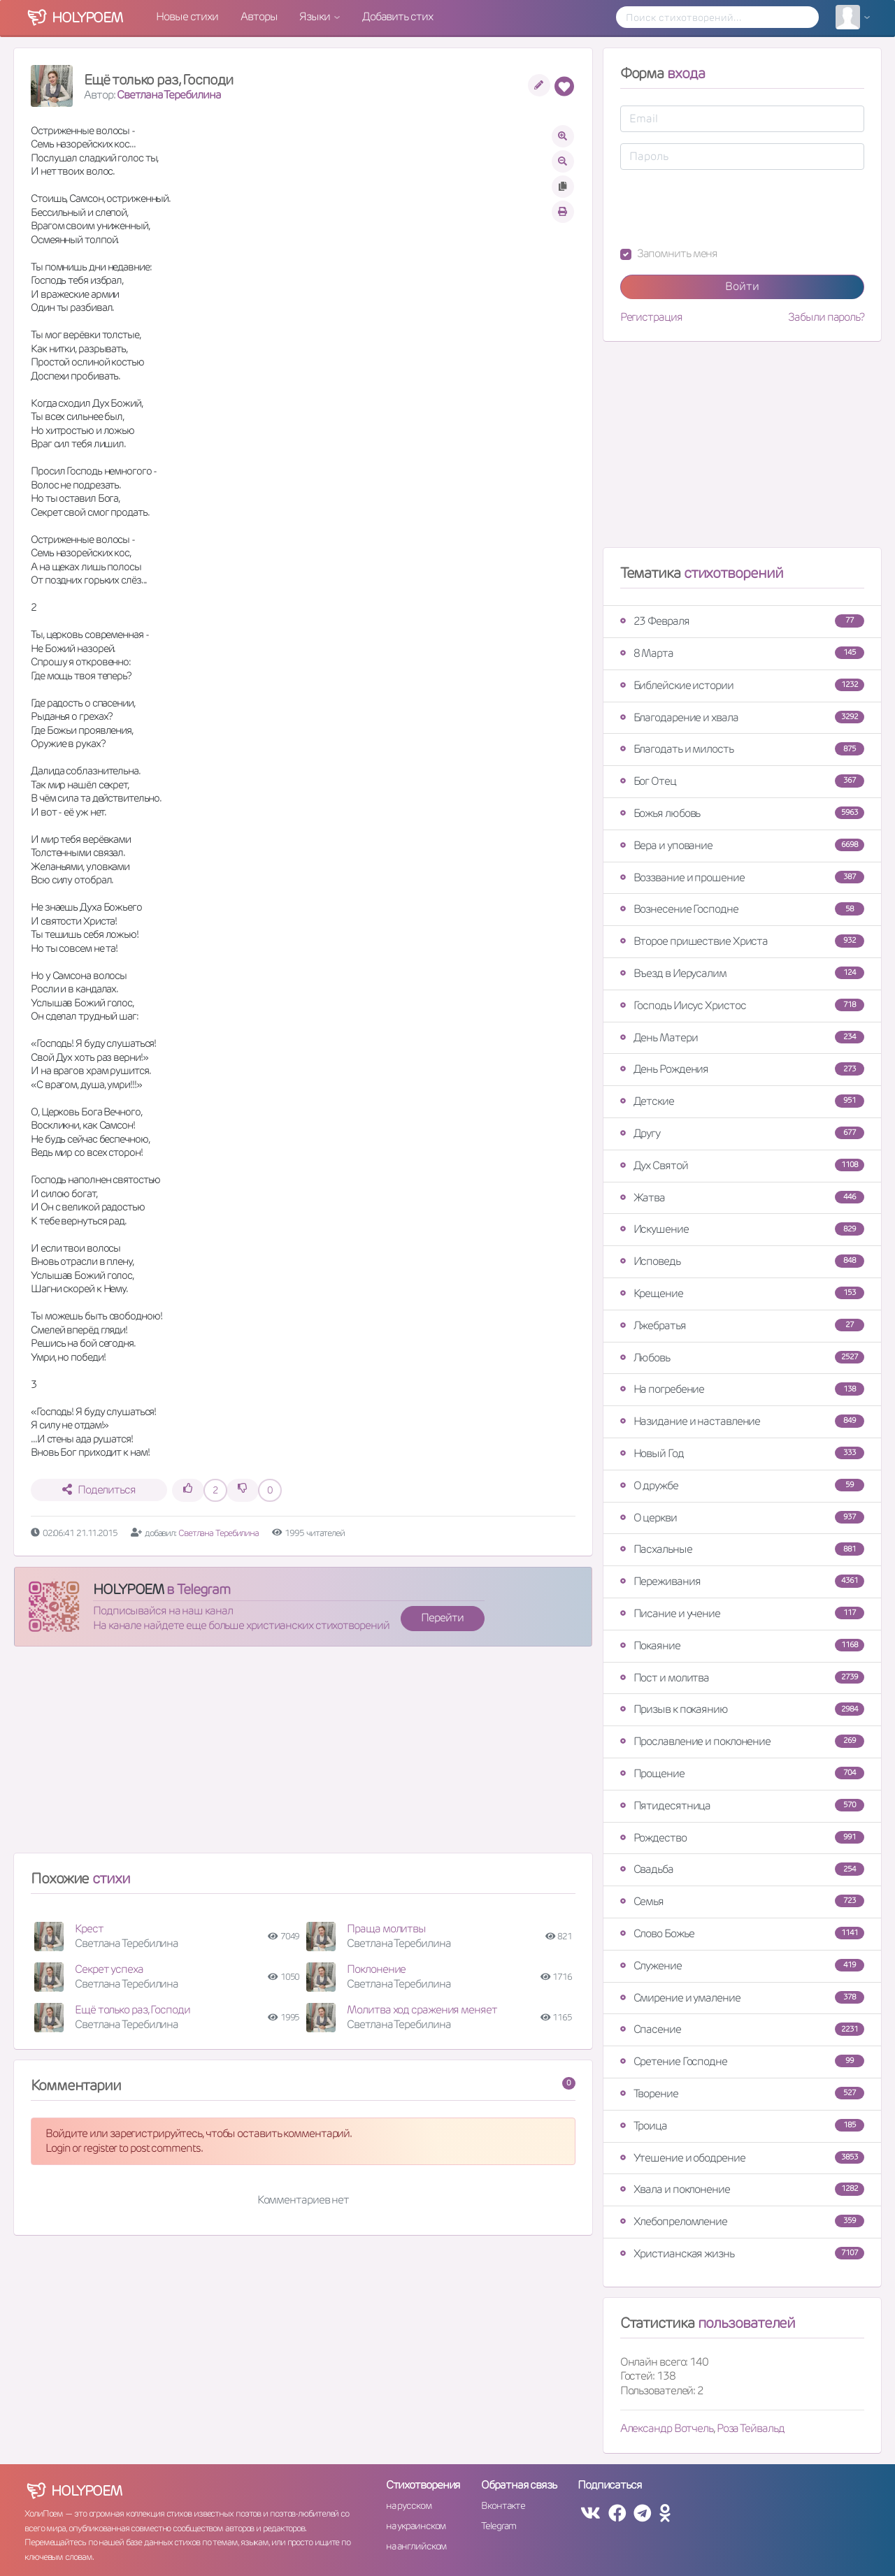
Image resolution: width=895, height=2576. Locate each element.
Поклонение (376, 1969)
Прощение (742, 1773)
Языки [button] (315, 16)
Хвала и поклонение (742, 2189)
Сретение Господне (742, 2061)
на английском (416, 2546)
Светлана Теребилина (168, 94)
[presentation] (726, 208)
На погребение (742, 1389)
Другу (742, 1133)
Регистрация (651, 317)
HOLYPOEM (128, 1589)
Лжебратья (742, 1325)
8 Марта (742, 653)
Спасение (742, 2029)
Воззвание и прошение (742, 877)
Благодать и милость (742, 748)
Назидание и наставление (742, 1421)
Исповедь (742, 1261)
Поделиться (99, 1489)
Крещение (742, 1293)
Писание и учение (742, 1613)
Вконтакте (502, 2505)
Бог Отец (742, 781)
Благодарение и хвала (742, 717)
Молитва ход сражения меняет (421, 2009)
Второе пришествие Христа (742, 941)
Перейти (442, 1617)
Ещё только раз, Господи (132, 2009)
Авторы (259, 16)
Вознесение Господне (742, 909)
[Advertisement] (303, 1755)
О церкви (742, 1517)
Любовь (742, 1357)
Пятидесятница (742, 1805)
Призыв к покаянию (742, 1709)
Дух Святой (742, 1165)
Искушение (742, 1229)
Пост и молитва (742, 1677)
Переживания (742, 1581)
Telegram (498, 2525)
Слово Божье (742, 1933)
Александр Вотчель (666, 2428)
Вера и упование (742, 845)
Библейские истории (742, 685)
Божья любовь (742, 813)
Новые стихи (187, 16)
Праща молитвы (386, 1928)
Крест (89, 1928)
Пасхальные (742, 1549)
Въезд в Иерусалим (742, 973)
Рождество (742, 1837)
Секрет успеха (109, 1969)
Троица (742, 2125)
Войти (742, 286)
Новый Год (742, 1453)
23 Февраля (742, 621)
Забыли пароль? (826, 317)
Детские (742, 1101)
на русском (408, 2505)
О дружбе (742, 1485)
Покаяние (742, 1645)
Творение (742, 2093)
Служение (742, 1965)
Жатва (742, 1197)
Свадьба (742, 1869)
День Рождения (742, 1069)
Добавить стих (397, 16)
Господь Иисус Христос (742, 1005)
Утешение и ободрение (742, 2157)
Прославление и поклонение (742, 1741)
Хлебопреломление (742, 2221)
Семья (742, 1901)
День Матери (742, 1037)
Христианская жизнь (742, 2253)
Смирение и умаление (742, 1997)
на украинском (416, 2525)
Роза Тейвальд (751, 2428)
